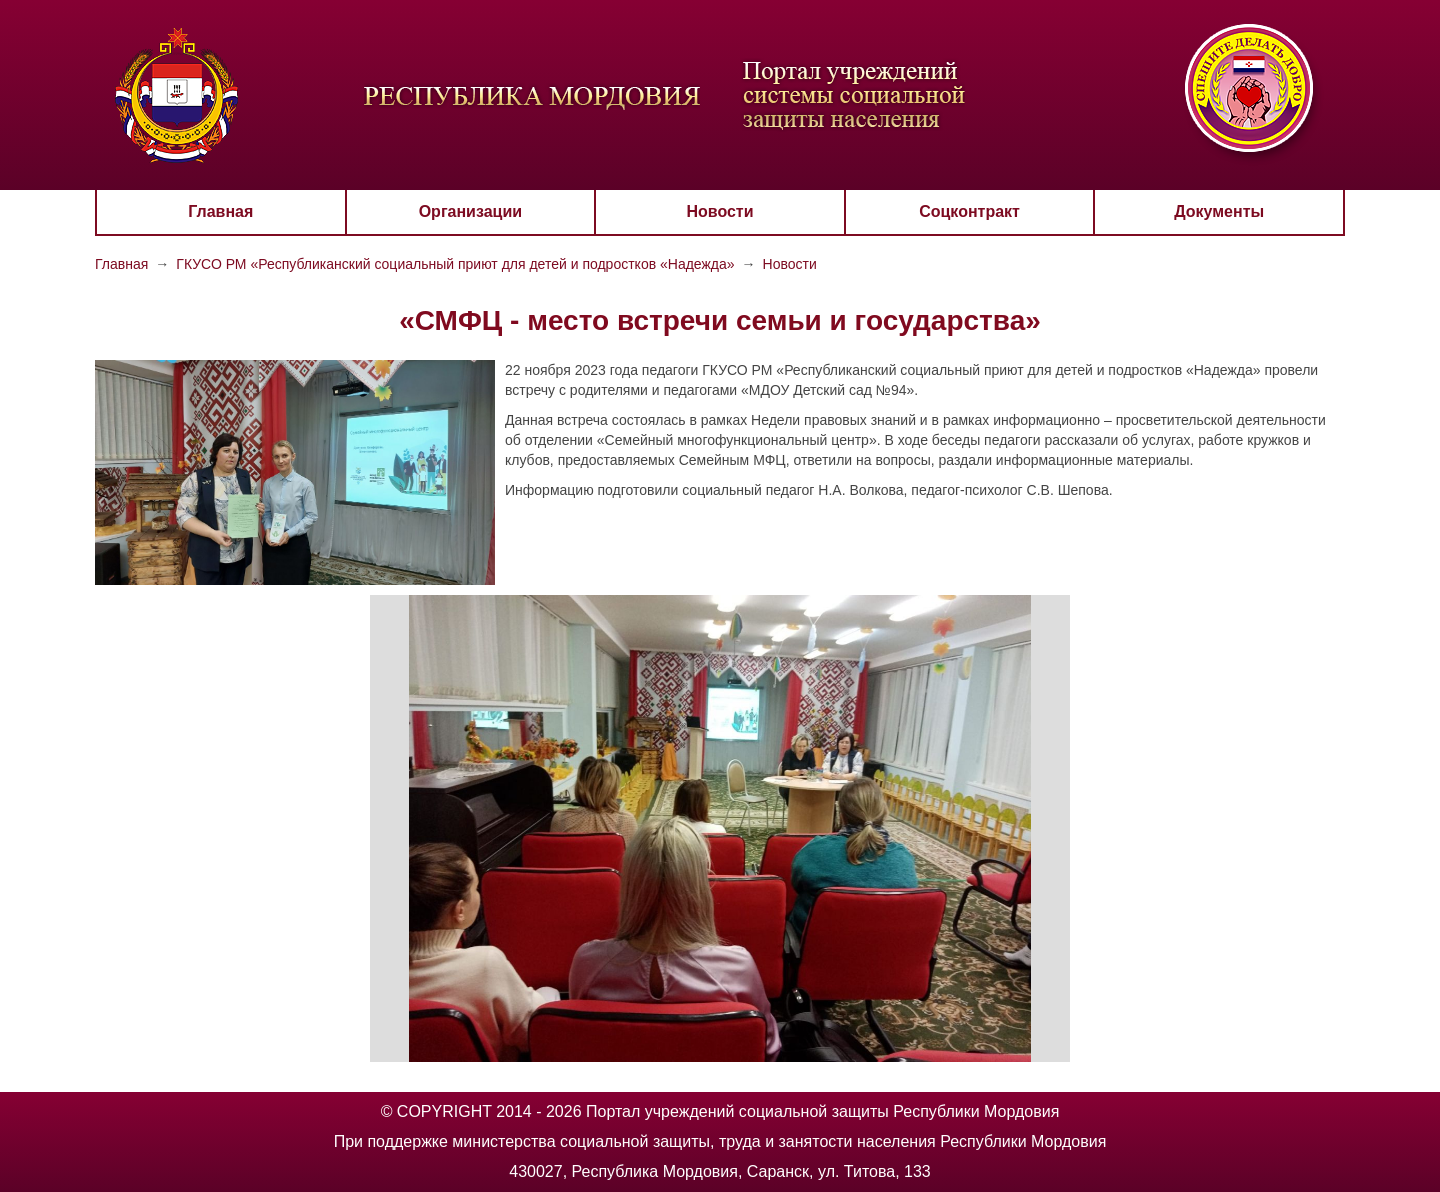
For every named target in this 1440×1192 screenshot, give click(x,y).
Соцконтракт (969, 211)
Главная (220, 211)
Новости (719, 211)
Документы (1219, 211)
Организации (470, 211)
